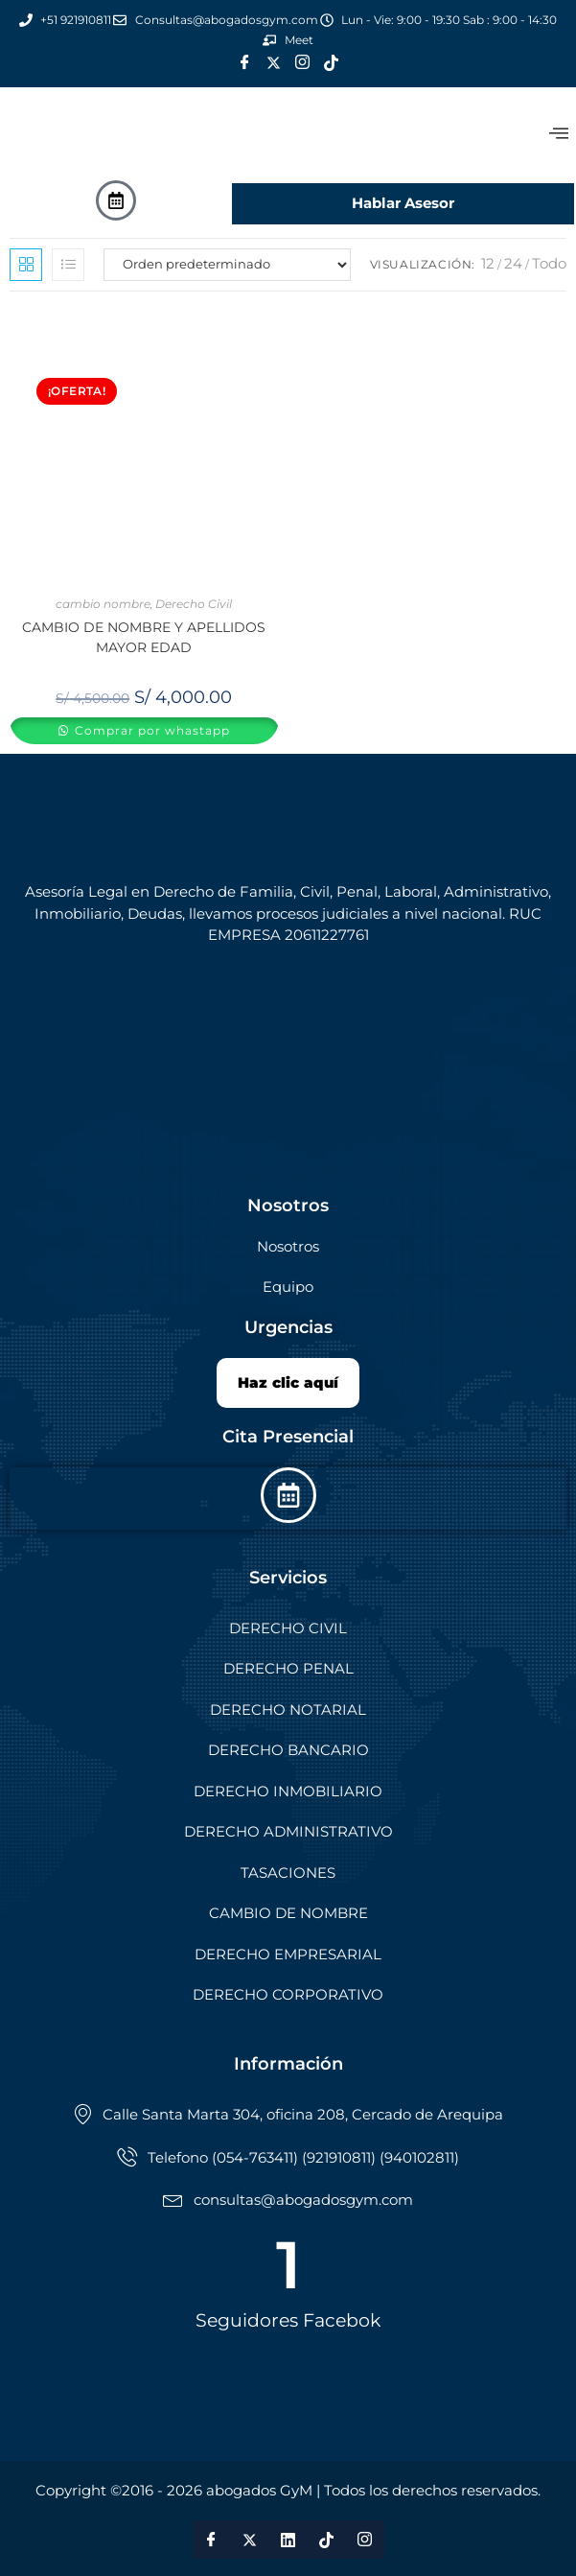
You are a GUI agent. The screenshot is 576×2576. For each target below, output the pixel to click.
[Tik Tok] (331, 63)
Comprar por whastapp (150, 730)
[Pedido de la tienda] (227, 264)
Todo (549, 263)
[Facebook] (245, 63)
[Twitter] (274, 63)
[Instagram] (302, 63)
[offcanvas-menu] (558, 134)
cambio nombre (103, 604)
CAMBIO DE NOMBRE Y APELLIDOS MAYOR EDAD (143, 637)
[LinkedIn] (288, 2539)
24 (513, 263)
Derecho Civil (193, 604)
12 (488, 263)
